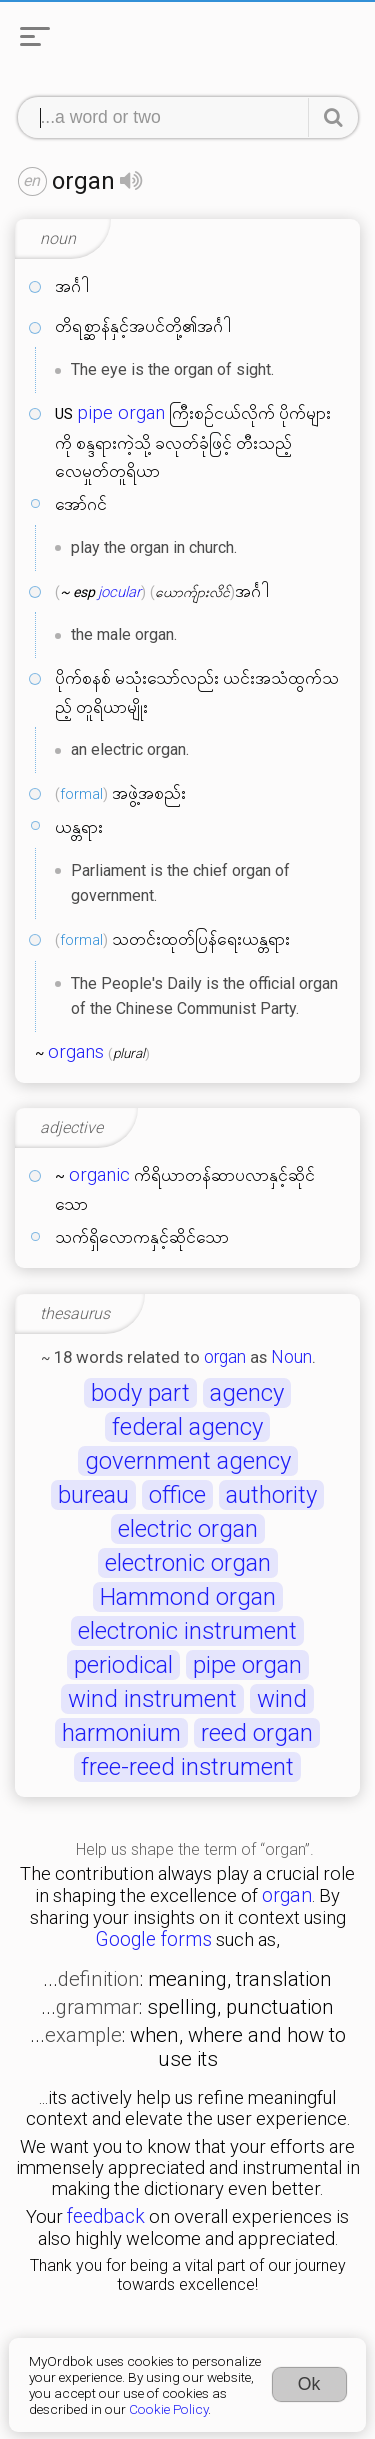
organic (99, 1175)
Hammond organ (188, 1597)
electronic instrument (187, 1631)
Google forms (153, 1939)
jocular (119, 592)
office (177, 1495)
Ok (309, 2384)
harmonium (121, 1733)
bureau (93, 1495)
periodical (123, 1665)
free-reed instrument (187, 1767)
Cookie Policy (168, 2409)
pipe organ (121, 413)
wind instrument (152, 1699)
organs (76, 1052)
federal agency (187, 1427)
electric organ (188, 1529)
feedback (106, 2216)
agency (247, 1393)
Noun (291, 1357)
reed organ (257, 1733)
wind (282, 1699)
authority (271, 1495)
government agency (188, 1461)
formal (81, 794)
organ (225, 1357)
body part (140, 1393)
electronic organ (188, 1563)
